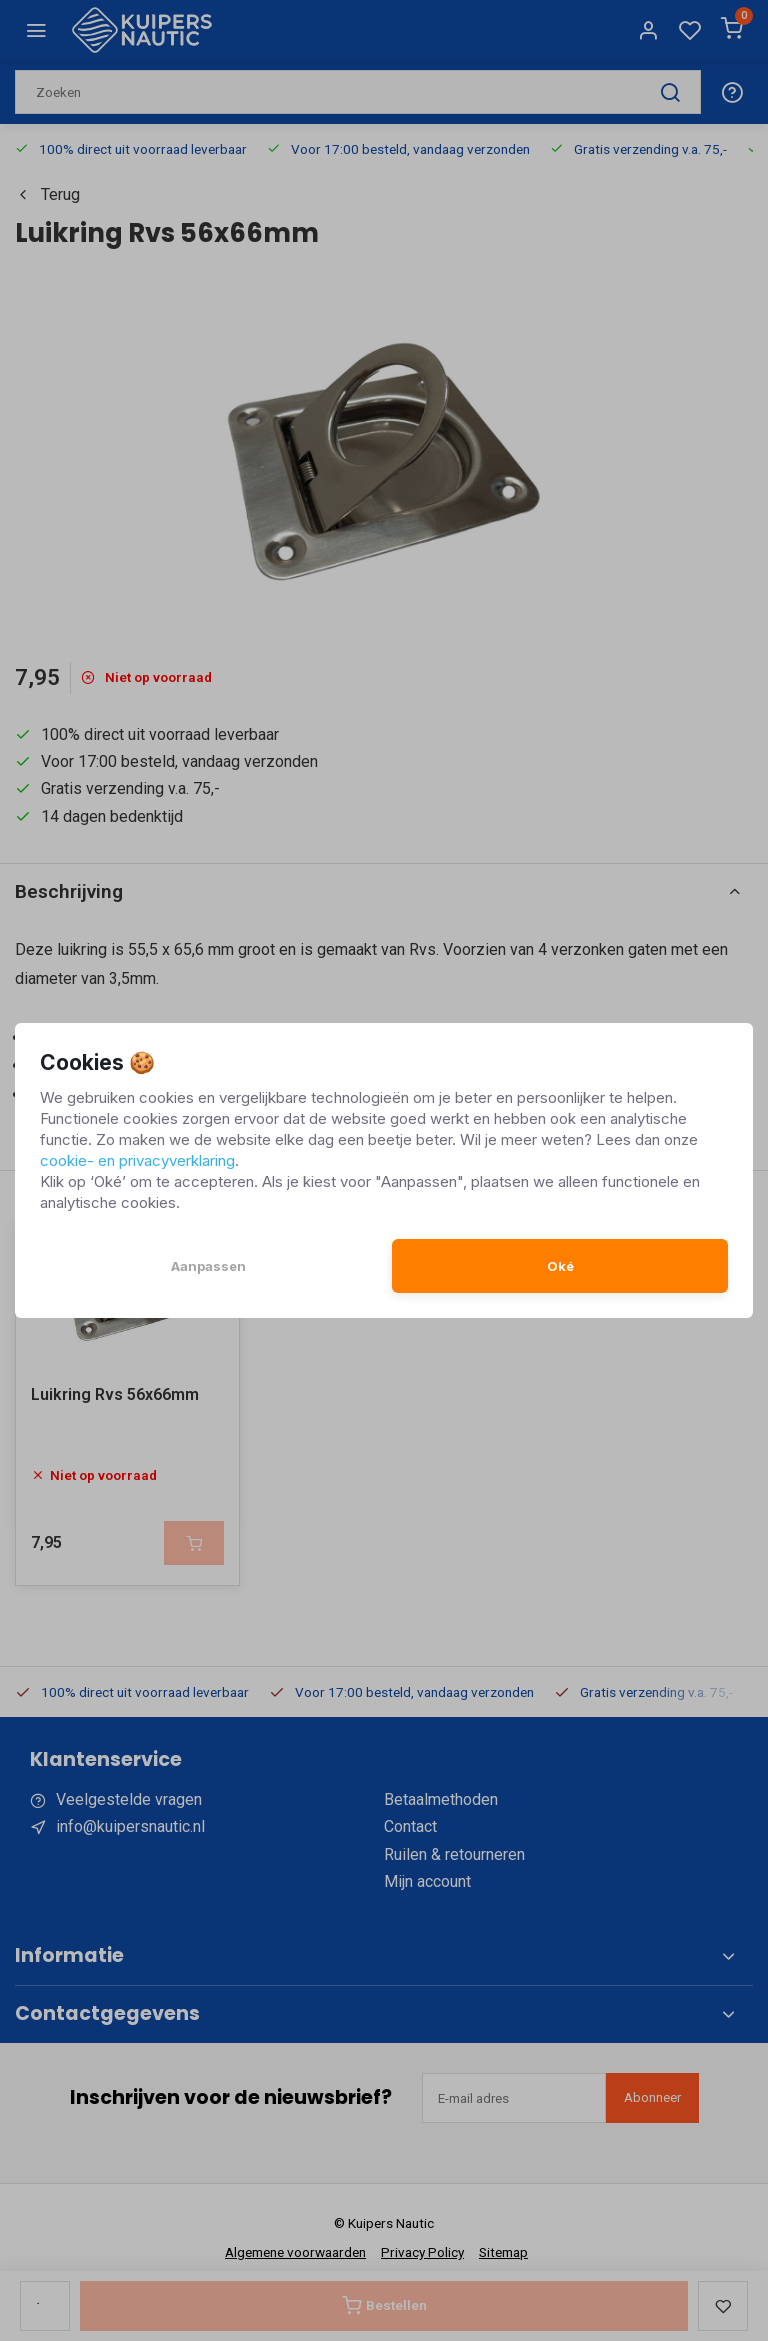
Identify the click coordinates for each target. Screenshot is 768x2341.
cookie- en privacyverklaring (137, 1160)
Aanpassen (208, 1266)
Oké (560, 1266)
